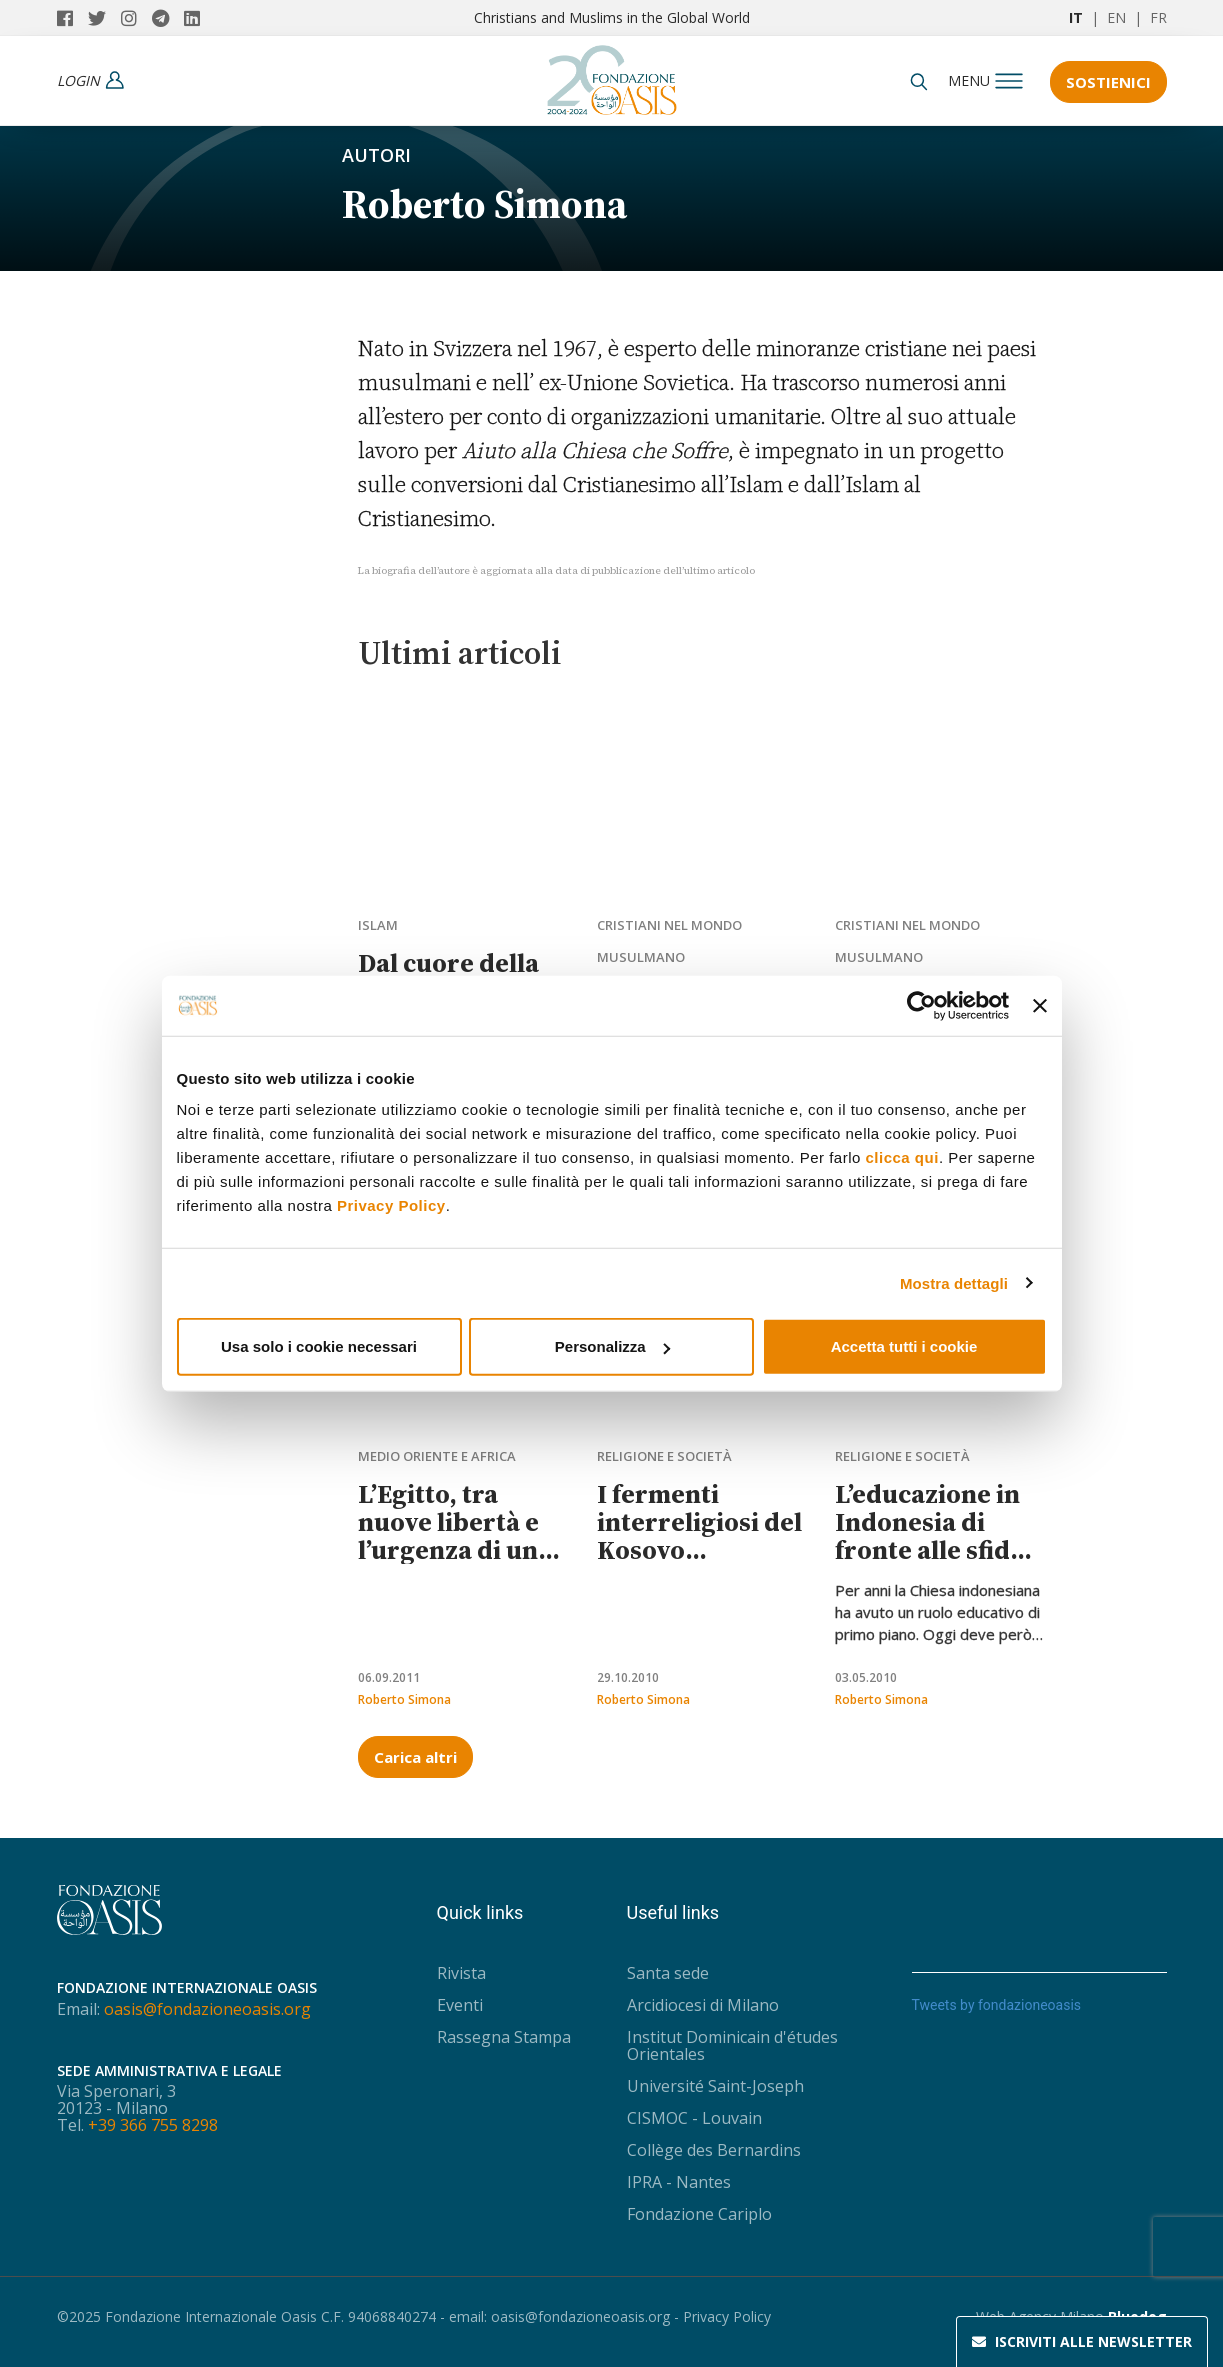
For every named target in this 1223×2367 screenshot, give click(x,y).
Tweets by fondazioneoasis (997, 2005)
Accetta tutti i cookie (904, 1346)
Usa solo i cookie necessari (319, 1346)
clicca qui (902, 1157)
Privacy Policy (391, 1205)
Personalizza (612, 1346)
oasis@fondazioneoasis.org (207, 2009)
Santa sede (668, 1973)
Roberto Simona (404, 1699)
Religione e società (664, 1456)
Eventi (460, 2005)
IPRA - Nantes (679, 2182)
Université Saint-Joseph (715, 2086)
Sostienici (1108, 82)
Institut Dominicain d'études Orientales (732, 2045)
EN (1116, 17)
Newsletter (1082, 2342)
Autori (376, 155)
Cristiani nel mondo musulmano (669, 941)
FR (1158, 17)
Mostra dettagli (954, 1282)
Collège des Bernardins (714, 2150)
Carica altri (415, 1757)
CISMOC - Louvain (694, 2118)
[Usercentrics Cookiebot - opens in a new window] (921, 1005)
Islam (378, 925)
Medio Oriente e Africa (437, 1456)
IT (1076, 17)
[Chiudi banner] (1040, 1005)
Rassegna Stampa (504, 2037)
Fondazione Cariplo (699, 2214)
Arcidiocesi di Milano (703, 2005)
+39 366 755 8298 (153, 2125)
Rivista (461, 1973)
